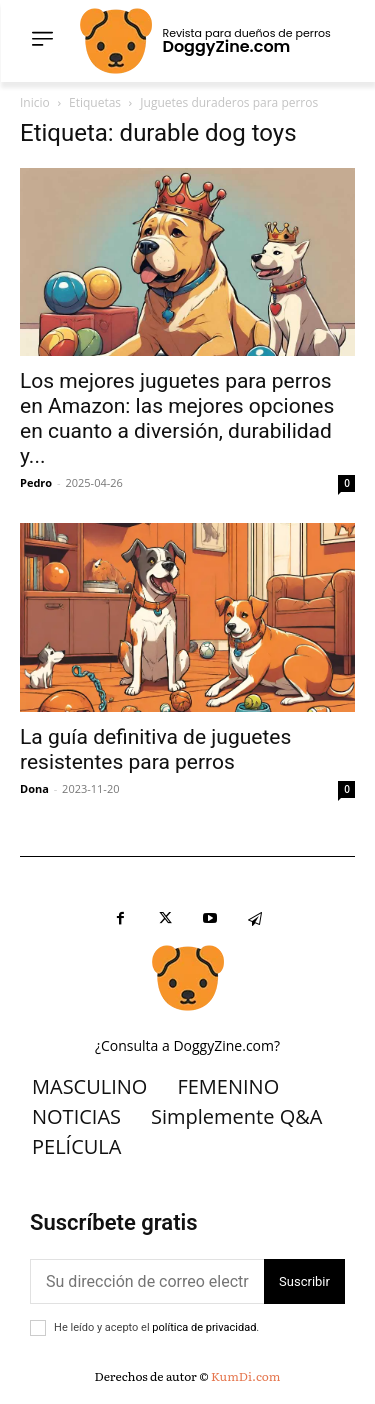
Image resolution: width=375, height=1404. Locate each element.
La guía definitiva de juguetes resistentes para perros (155, 749)
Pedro (36, 482)
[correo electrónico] (147, 1281)
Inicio (35, 102)
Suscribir (304, 1281)
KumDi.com (245, 1376)
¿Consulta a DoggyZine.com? (187, 1045)
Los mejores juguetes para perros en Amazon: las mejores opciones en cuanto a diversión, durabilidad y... (177, 418)
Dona (34, 788)
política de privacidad (204, 1327)
